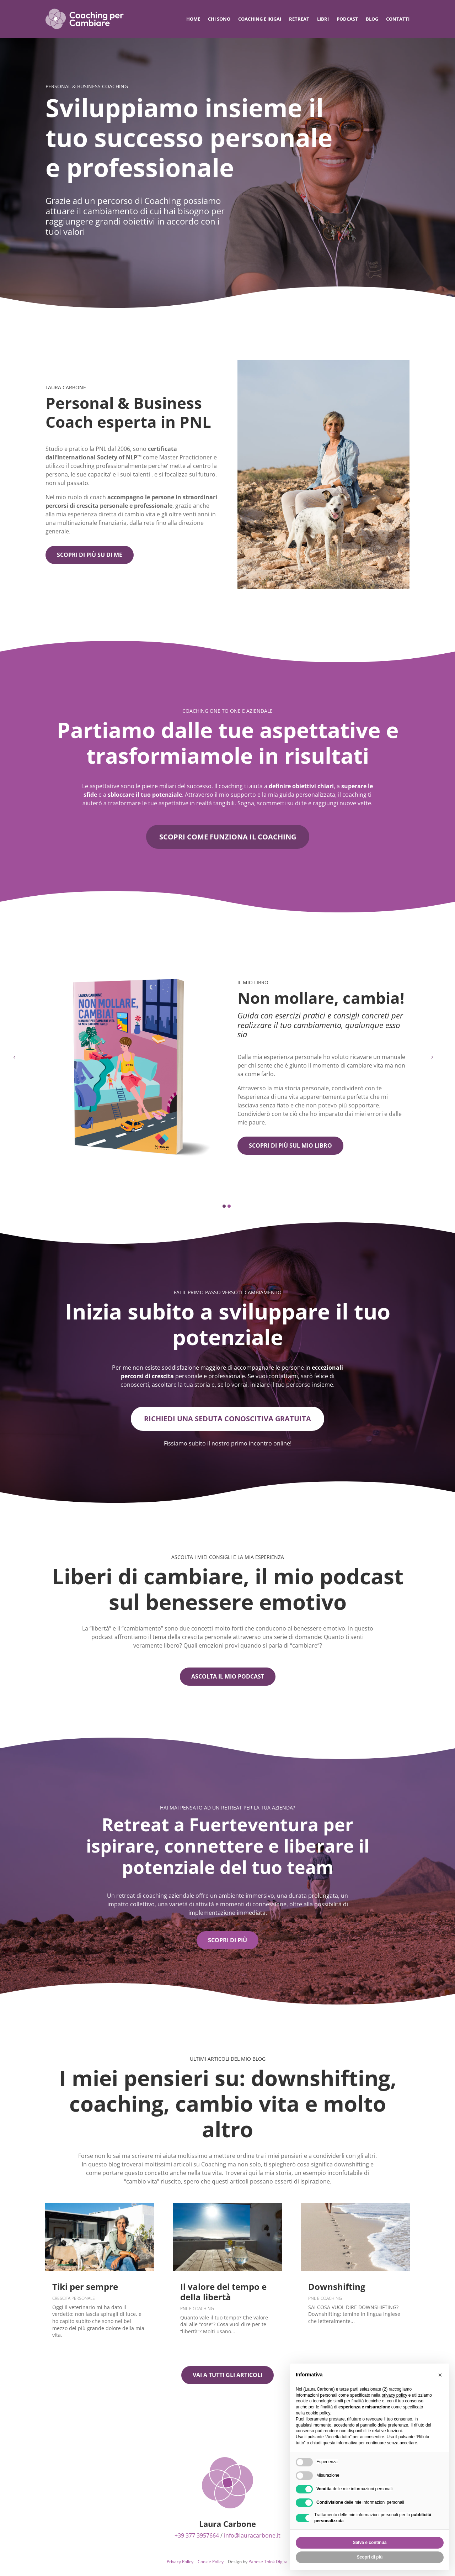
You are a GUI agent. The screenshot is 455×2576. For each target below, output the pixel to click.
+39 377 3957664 (197, 2536)
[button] (224, 1206)
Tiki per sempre (85, 2287)
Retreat (299, 19)
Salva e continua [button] (370, 2542)
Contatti (398, 19)
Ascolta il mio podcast (227, 1677)
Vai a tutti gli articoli (227, 2375)
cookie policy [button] (318, 2413)
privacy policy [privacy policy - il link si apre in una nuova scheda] (394, 2395)
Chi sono (219, 19)
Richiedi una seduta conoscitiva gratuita (227, 1419)
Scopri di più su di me (89, 555)
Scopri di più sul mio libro (290, 1146)
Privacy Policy (180, 2562)
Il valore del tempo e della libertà (223, 2292)
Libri (323, 19)
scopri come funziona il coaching (227, 837)
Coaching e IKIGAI (259, 19)
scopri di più (227, 1940)
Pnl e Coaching (197, 2309)
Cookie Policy (211, 2562)
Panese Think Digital (268, 2562)
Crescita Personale (73, 2299)
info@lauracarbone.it (252, 2536)
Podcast (347, 19)
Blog (372, 19)
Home (193, 19)
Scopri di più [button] (370, 2557)
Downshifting (336, 2287)
